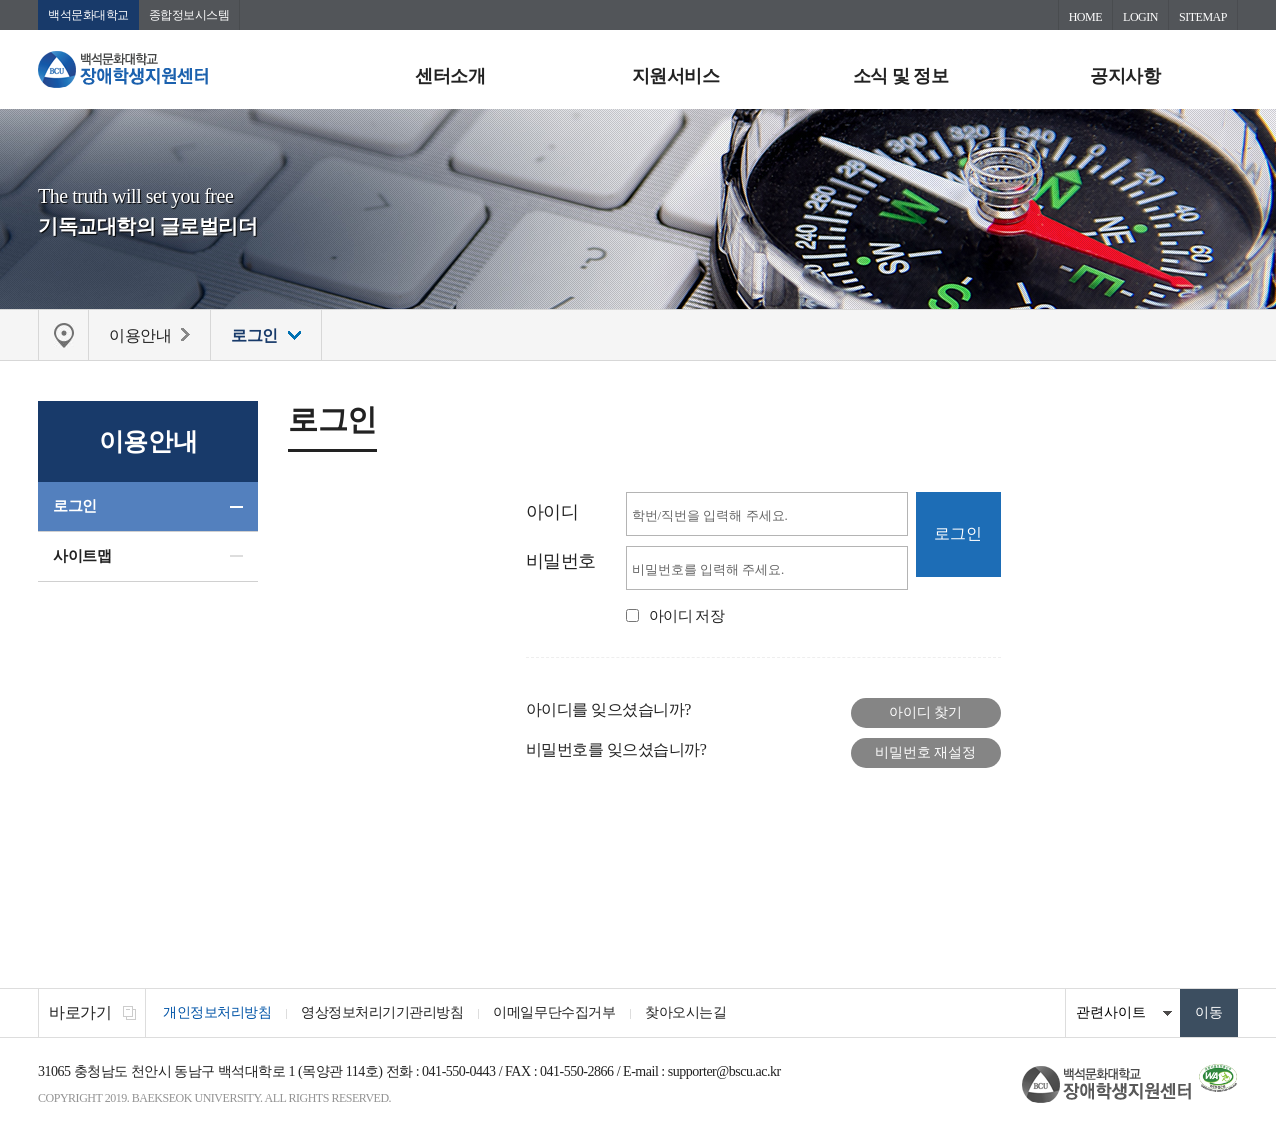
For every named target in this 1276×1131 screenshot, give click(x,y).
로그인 (75, 506)
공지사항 (1125, 76)
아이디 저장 (687, 616)
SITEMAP (1203, 17)
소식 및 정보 (901, 76)
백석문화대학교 (88, 15)
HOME (1085, 17)
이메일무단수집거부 (554, 1012)
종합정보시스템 (189, 15)
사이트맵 (82, 556)
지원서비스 (676, 76)
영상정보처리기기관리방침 (382, 1012)
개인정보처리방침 (217, 1012)
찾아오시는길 (685, 1012)
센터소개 (450, 76)
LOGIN (1140, 17)
